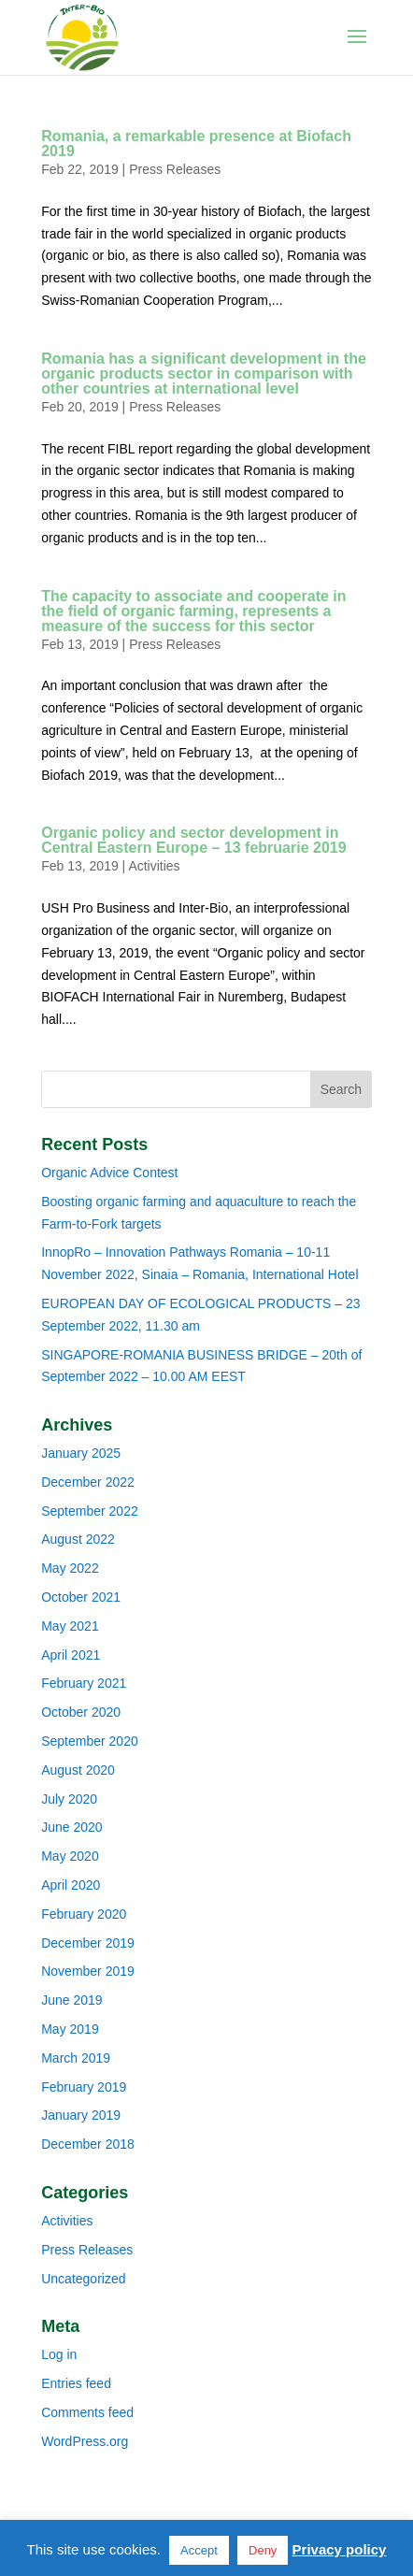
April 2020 (70, 1885)
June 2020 (71, 1827)
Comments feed (87, 2412)
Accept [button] (199, 2550)
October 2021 (81, 1597)
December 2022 (88, 1482)
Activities (153, 865)
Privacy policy (339, 2549)
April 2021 (70, 1655)
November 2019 (88, 1971)
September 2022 (89, 1511)
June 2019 (71, 2000)
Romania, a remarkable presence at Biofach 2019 (196, 143)
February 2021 (83, 1683)
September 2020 (89, 1741)
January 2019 (81, 2115)
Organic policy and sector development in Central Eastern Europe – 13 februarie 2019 (193, 840)
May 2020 (69, 1856)
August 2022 (78, 1539)
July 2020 (69, 1799)
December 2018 (88, 2144)
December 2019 (88, 1943)
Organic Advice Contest (109, 1172)
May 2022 (69, 1568)
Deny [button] (263, 2550)
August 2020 (78, 1770)
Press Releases (175, 169)
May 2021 (69, 1626)
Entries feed (76, 2383)
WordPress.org (84, 2441)
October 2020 (81, 1712)
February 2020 (83, 1914)
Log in (59, 2354)
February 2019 (83, 2087)
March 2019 (75, 2058)
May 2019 (69, 2029)
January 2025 (81, 1453)
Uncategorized (83, 2278)
